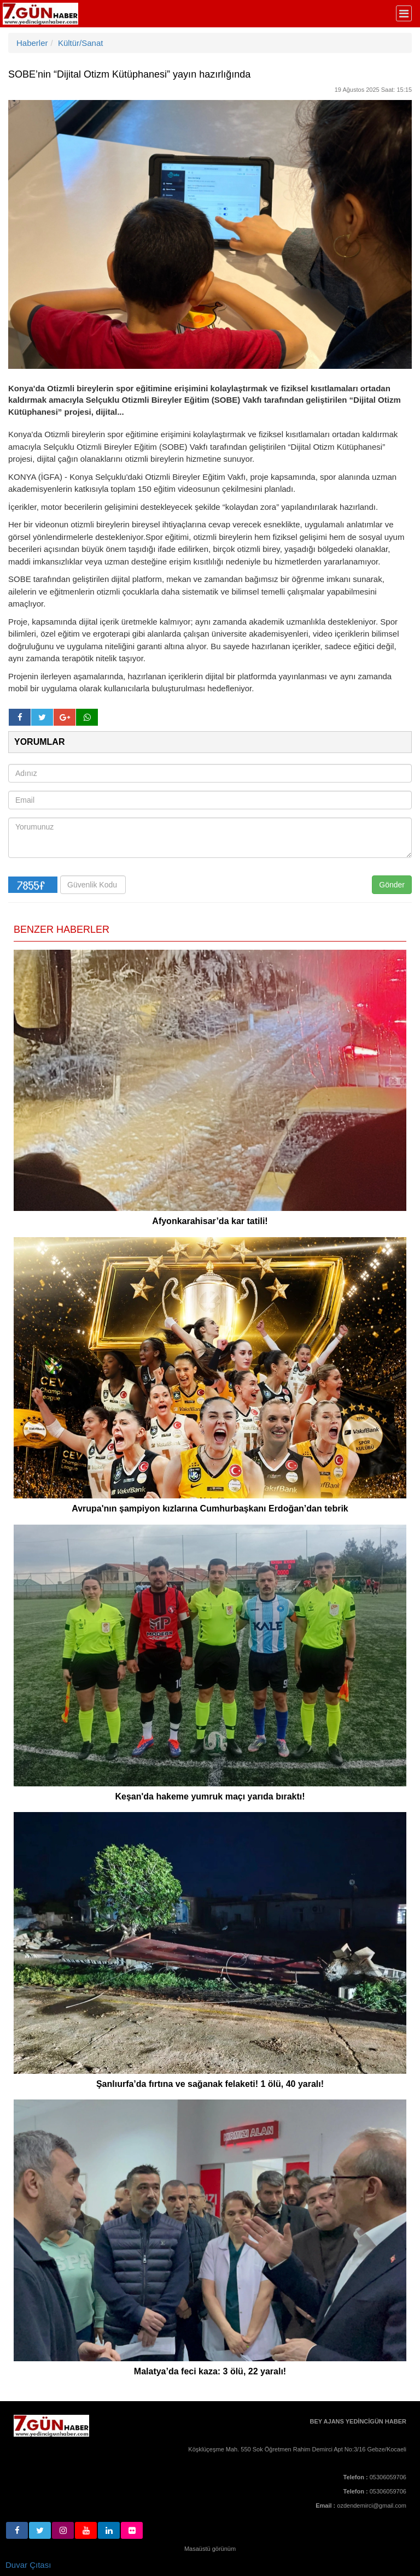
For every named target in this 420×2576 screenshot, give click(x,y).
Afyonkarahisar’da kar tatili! (209, 1221)
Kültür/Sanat (80, 43)
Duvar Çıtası (28, 2564)
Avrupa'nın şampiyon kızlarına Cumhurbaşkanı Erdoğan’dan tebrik (210, 1508)
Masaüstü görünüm (210, 2548)
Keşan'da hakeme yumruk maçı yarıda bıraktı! (210, 1796)
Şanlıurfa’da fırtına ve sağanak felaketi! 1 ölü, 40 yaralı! (210, 2084)
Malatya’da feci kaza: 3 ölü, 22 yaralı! (210, 2371)
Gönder (392, 884)
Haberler (32, 43)
